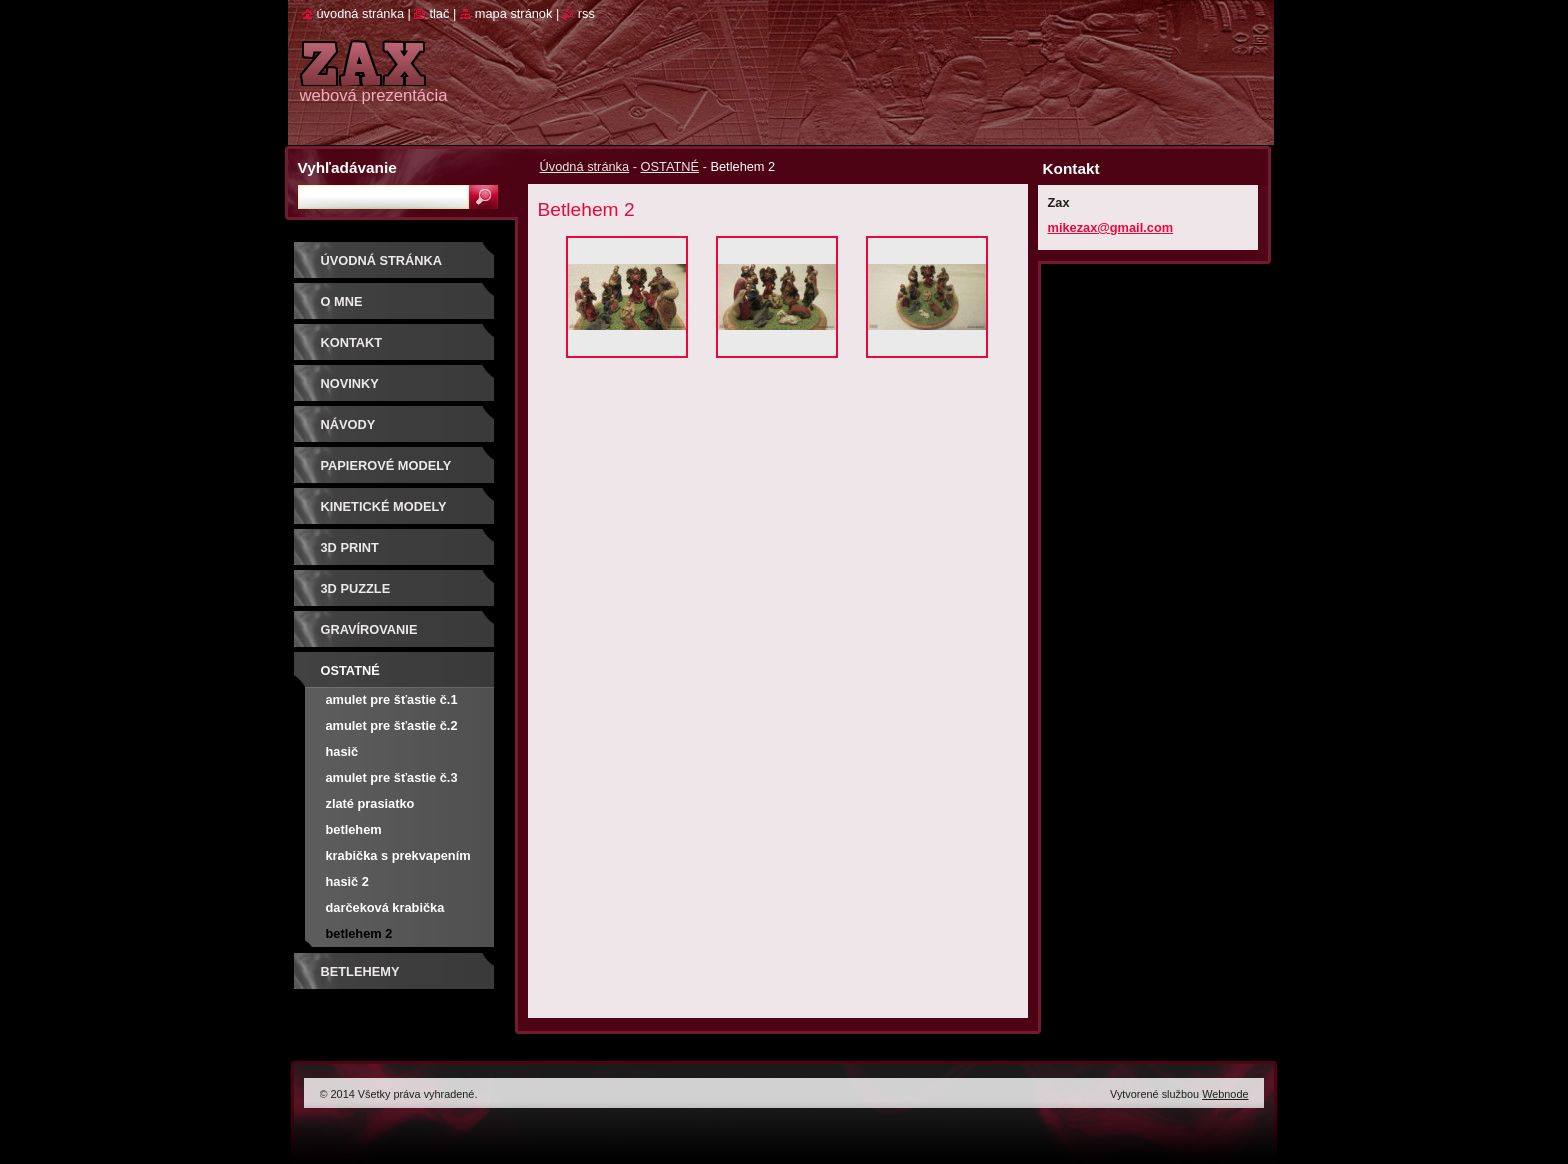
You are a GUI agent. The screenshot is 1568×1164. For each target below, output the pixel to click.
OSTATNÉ (670, 166)
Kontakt (352, 342)
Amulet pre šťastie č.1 (392, 699)
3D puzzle (356, 588)
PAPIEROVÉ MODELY (386, 465)
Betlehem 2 (359, 933)
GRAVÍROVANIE (369, 629)
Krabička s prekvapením (398, 855)
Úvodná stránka (585, 166)
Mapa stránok (514, 13)
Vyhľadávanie (347, 167)
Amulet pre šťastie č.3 (392, 777)
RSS (586, 13)
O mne (342, 301)
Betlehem (354, 829)
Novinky (350, 383)
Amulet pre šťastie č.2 (392, 725)
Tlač (439, 13)
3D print (350, 547)
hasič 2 (347, 881)
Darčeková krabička (385, 907)
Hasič (342, 751)
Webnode (1225, 1094)
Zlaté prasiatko (370, 803)
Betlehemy (360, 971)
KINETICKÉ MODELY (384, 506)
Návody (348, 424)
